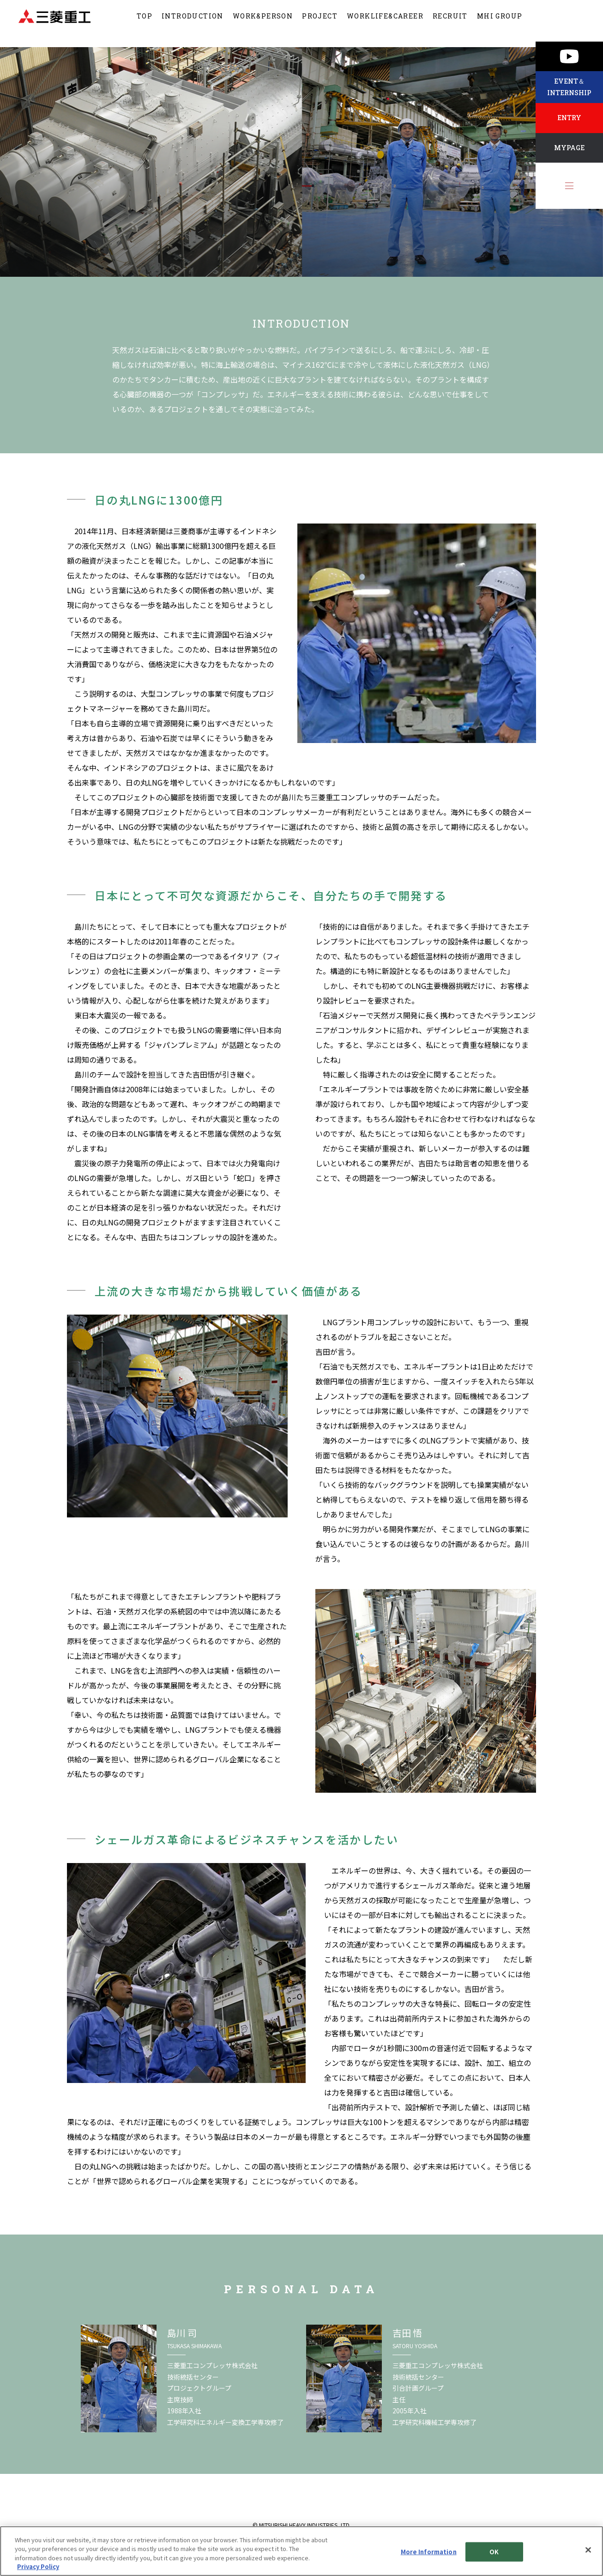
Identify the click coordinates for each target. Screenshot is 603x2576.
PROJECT (320, 23)
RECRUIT (450, 23)
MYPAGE (569, 147)
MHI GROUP (500, 23)
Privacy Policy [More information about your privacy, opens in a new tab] (38, 2566)
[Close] (588, 2549)
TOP (144, 23)
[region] (301, 2551)
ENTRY (569, 117)
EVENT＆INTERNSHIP (569, 87)
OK (494, 2551)
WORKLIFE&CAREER (385, 23)
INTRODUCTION (192, 23)
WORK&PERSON (263, 23)
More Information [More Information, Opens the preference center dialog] (429, 2551)
